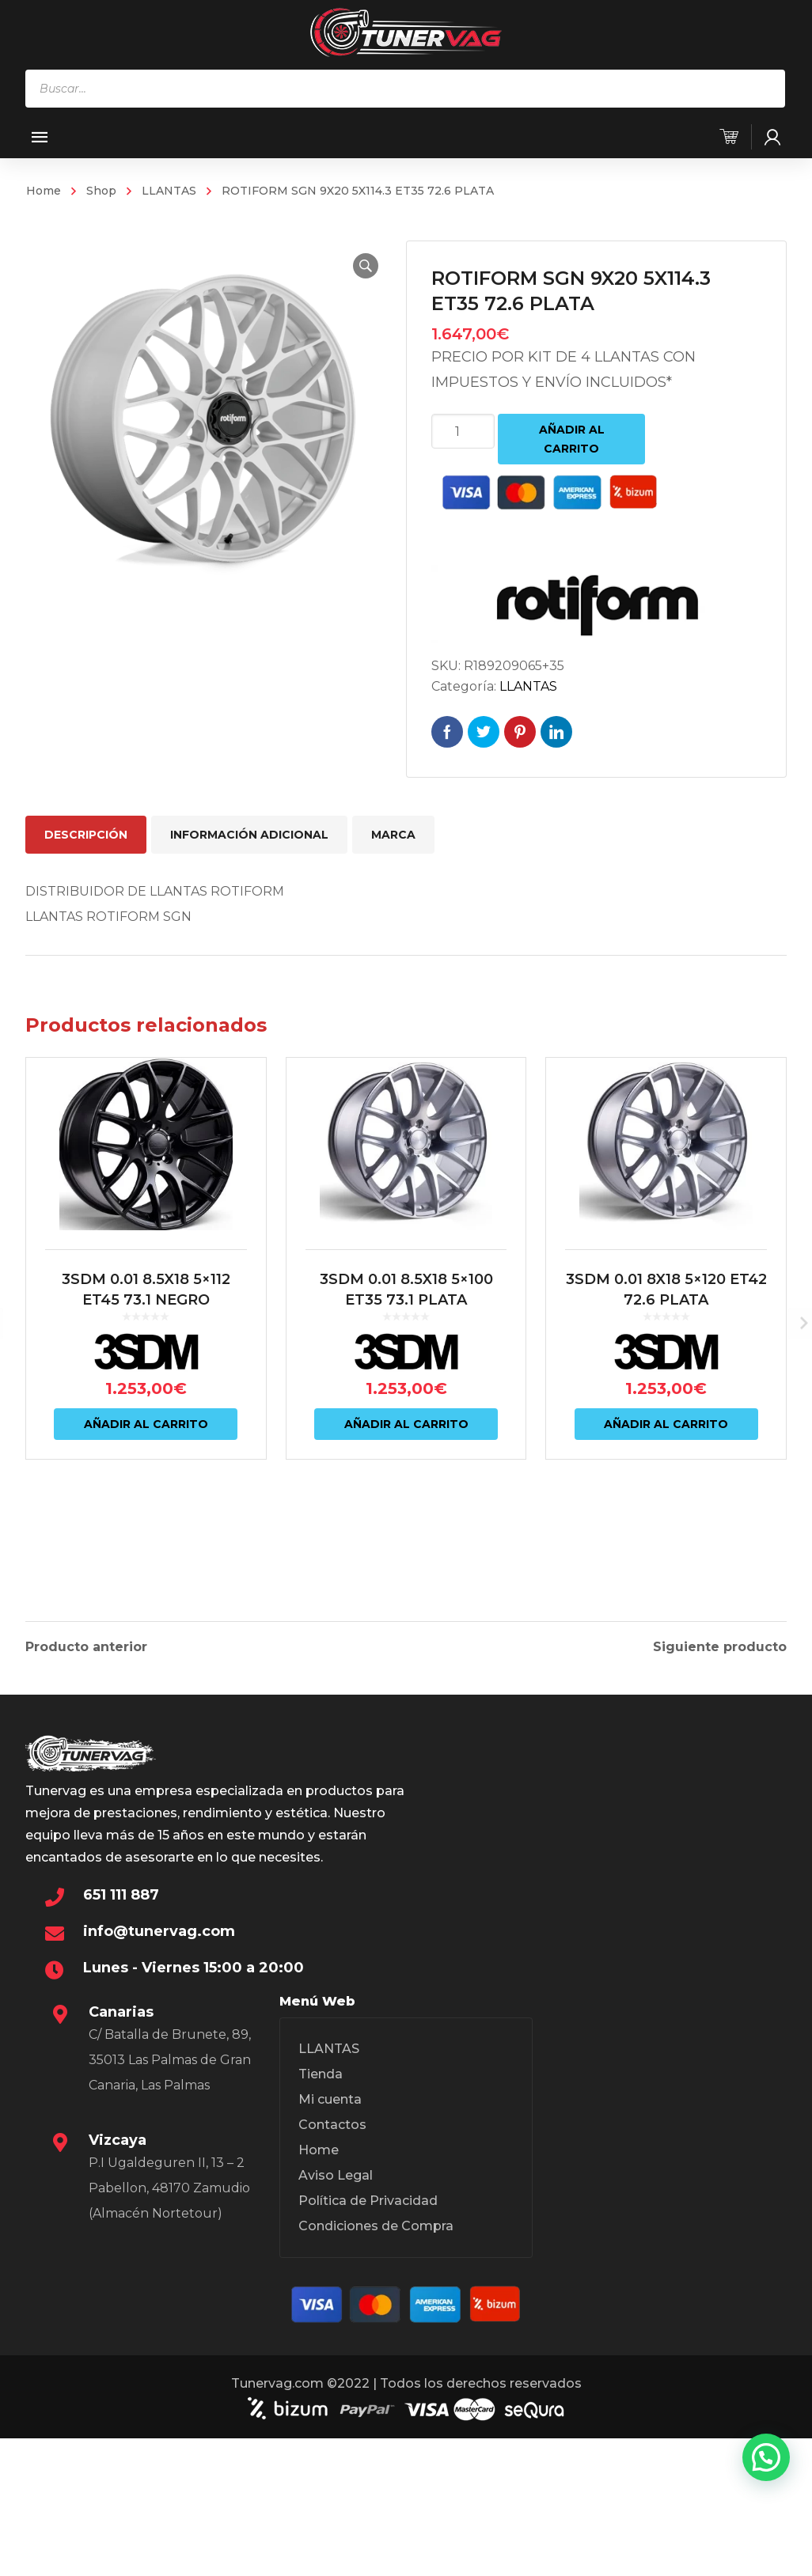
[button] (355, 265)
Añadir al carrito (572, 439)
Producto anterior (86, 1801)
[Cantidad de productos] (463, 431)
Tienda (320, 2244)
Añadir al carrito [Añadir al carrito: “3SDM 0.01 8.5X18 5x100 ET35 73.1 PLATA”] (406, 1490)
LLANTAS (169, 191)
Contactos (332, 2294)
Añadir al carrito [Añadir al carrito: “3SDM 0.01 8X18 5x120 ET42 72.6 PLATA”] (666, 1490)
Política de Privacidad (368, 2370)
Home (43, 191)
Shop (101, 191)
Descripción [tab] (85, 835)
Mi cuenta (330, 2269)
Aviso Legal (335, 2345)
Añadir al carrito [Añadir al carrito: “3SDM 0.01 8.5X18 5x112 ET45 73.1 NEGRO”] (146, 1490)
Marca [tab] (393, 835)
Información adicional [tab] (249, 835)
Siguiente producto (720, 1801)
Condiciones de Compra (375, 2396)
